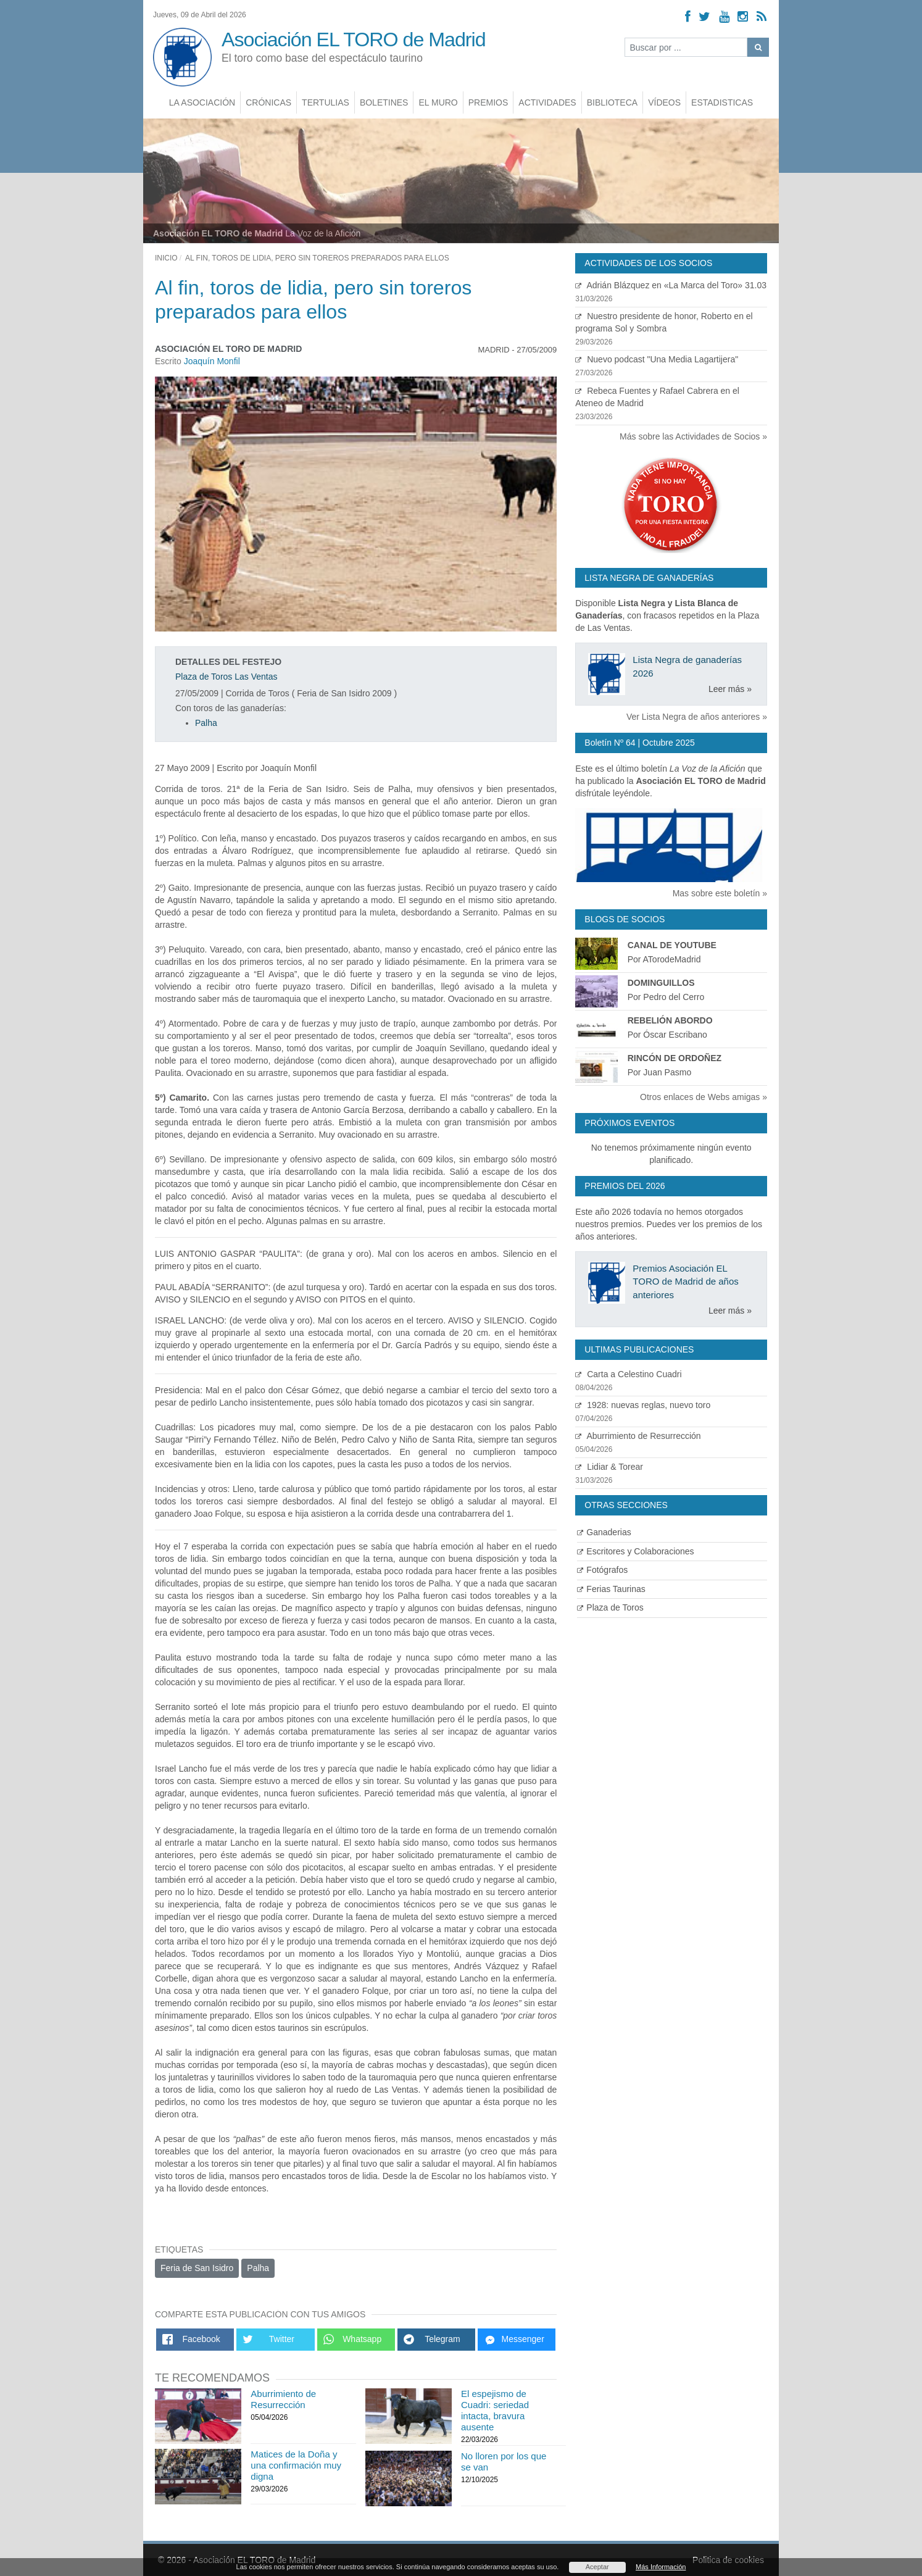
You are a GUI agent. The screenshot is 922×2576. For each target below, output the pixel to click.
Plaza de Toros (610, 1607)
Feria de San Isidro (196, 2268)
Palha (206, 723)
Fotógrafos (602, 1570)
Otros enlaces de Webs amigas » (703, 1097)
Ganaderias (604, 1532)
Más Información (661, 2566)
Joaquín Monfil (212, 361)
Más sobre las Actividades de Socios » (693, 436)
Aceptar (597, 2566)
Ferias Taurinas (611, 1589)
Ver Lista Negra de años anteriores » (696, 717)
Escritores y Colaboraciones (635, 1551)
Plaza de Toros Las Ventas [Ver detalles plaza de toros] (226, 677)
